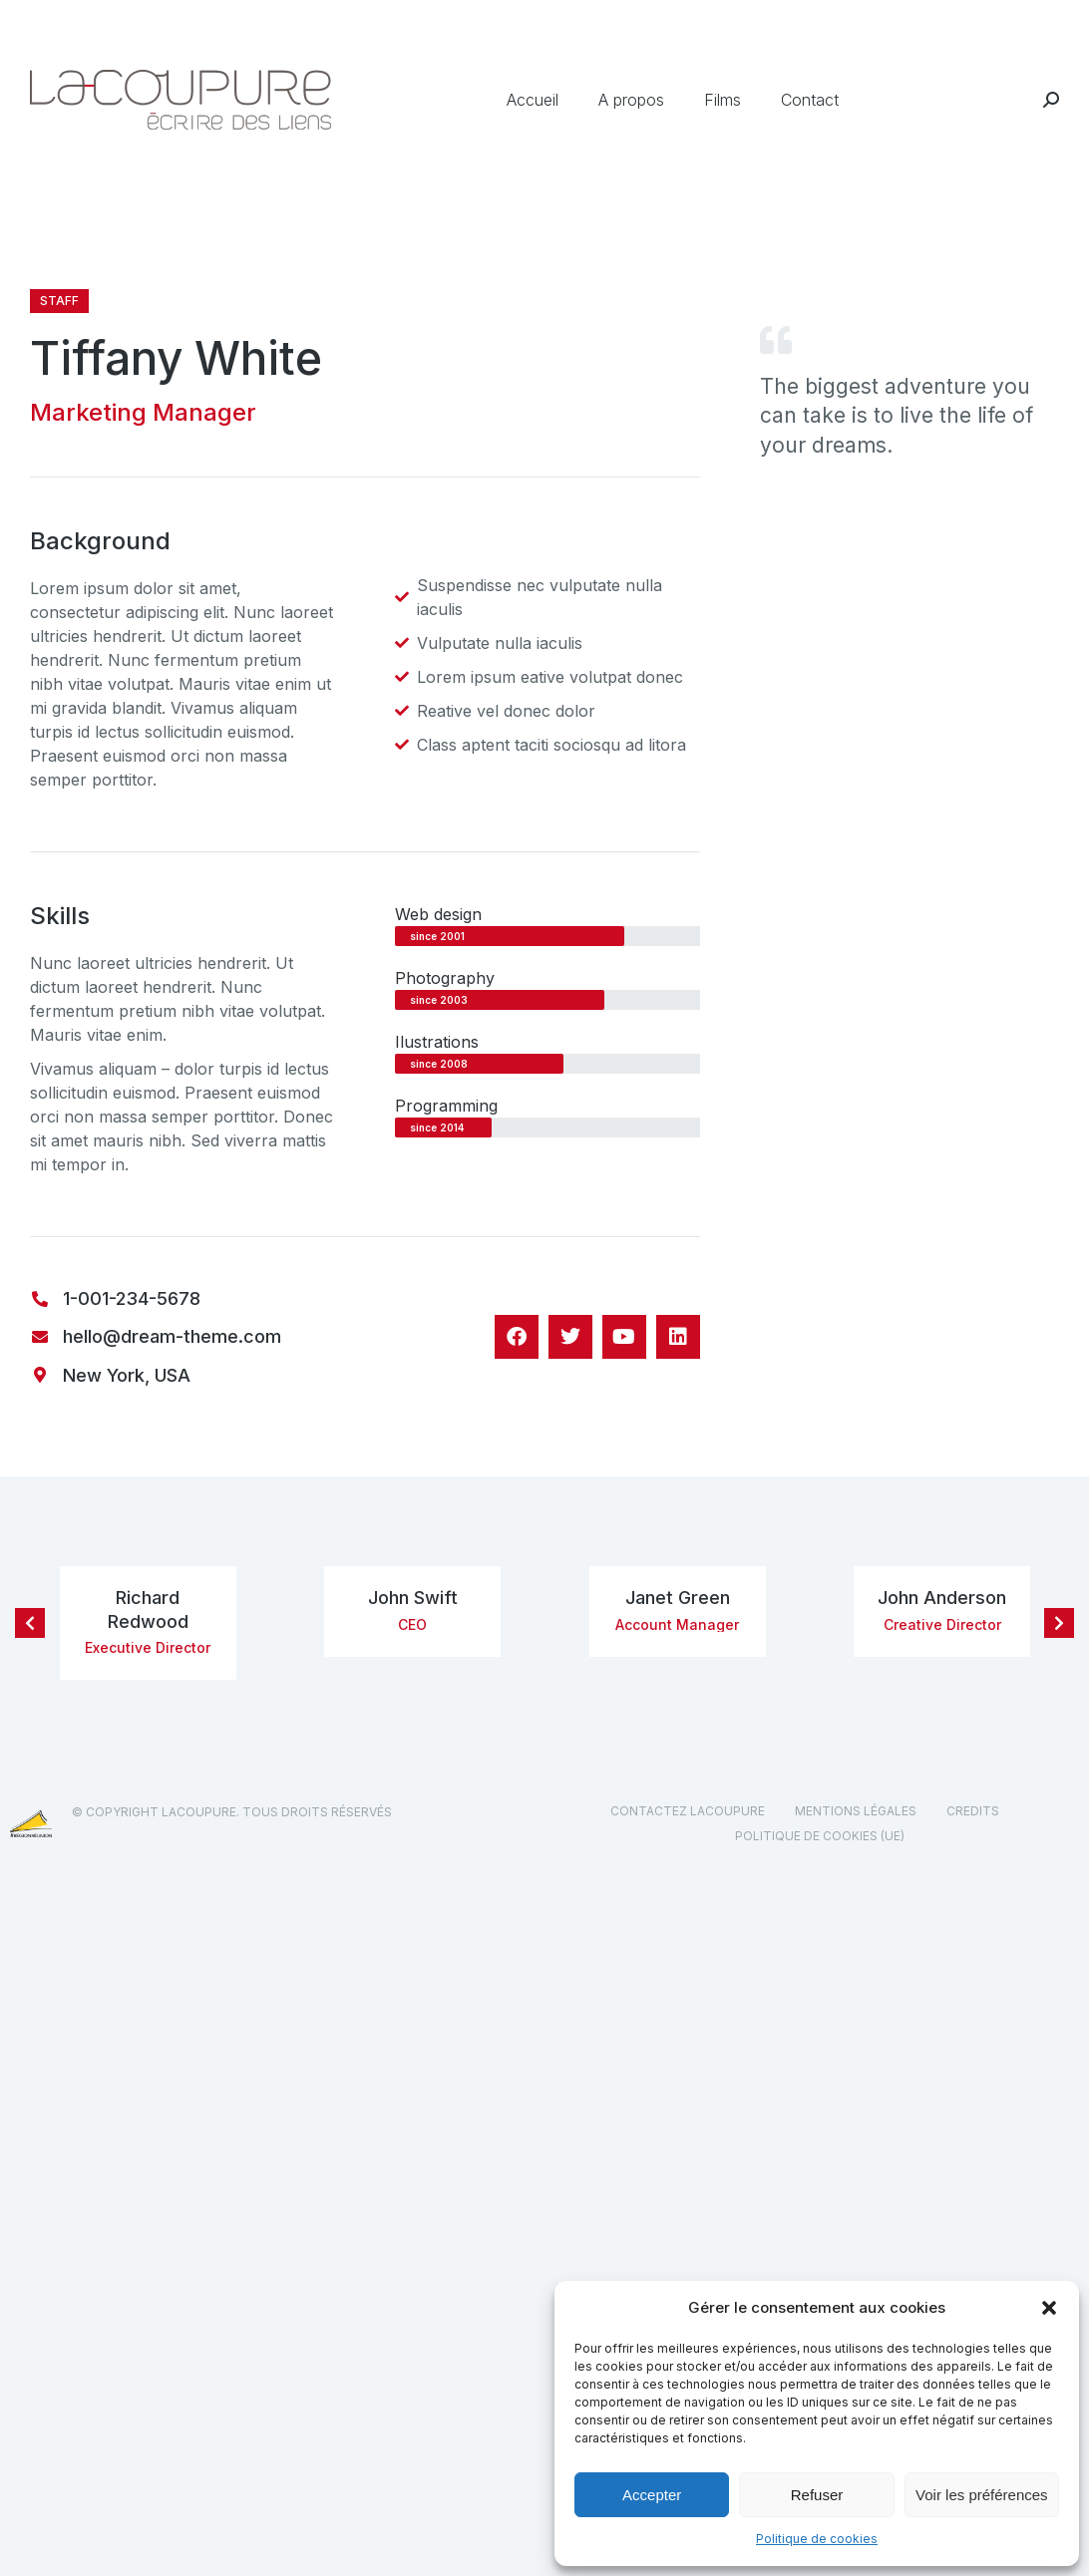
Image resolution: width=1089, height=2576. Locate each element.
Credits (972, 1810)
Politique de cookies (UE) (820, 1835)
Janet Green (677, 1597)
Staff (59, 300)
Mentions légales (855, 1810)
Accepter (651, 2494)
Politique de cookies (817, 2538)
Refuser (817, 2494)
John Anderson (942, 1597)
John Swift (413, 1597)
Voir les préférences (981, 2494)
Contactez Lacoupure (687, 1810)
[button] (1049, 2308)
